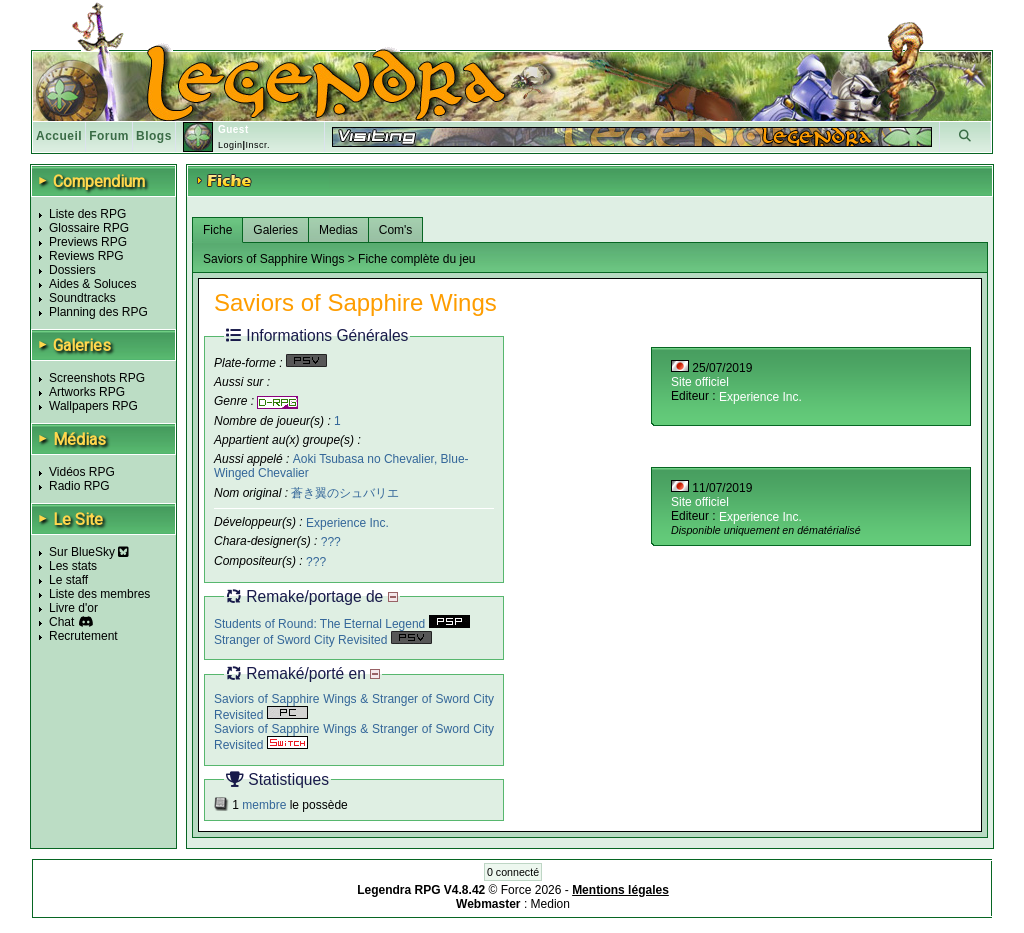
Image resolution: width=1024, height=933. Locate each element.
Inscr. (257, 145)
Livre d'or (73, 608)
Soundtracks (82, 298)
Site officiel (700, 382)
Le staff (68, 580)
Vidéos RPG (82, 472)
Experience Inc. (347, 522)
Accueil (59, 136)
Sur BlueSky (89, 552)
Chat (61, 622)
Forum (109, 136)
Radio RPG (79, 486)
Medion (550, 904)
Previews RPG (88, 242)
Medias (338, 230)
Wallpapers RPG (93, 406)
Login (230, 145)
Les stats (73, 566)
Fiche (217, 230)
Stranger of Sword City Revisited (323, 640)
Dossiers (72, 270)
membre (264, 805)
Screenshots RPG (97, 378)
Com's (396, 230)
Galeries (275, 230)
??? (331, 542)
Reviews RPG (86, 256)
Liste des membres (99, 594)
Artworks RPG (87, 392)
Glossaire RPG (89, 228)
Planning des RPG (98, 312)
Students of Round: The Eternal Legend (342, 624)
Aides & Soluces (92, 284)
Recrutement (83, 636)
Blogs (154, 136)
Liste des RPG (87, 214)
